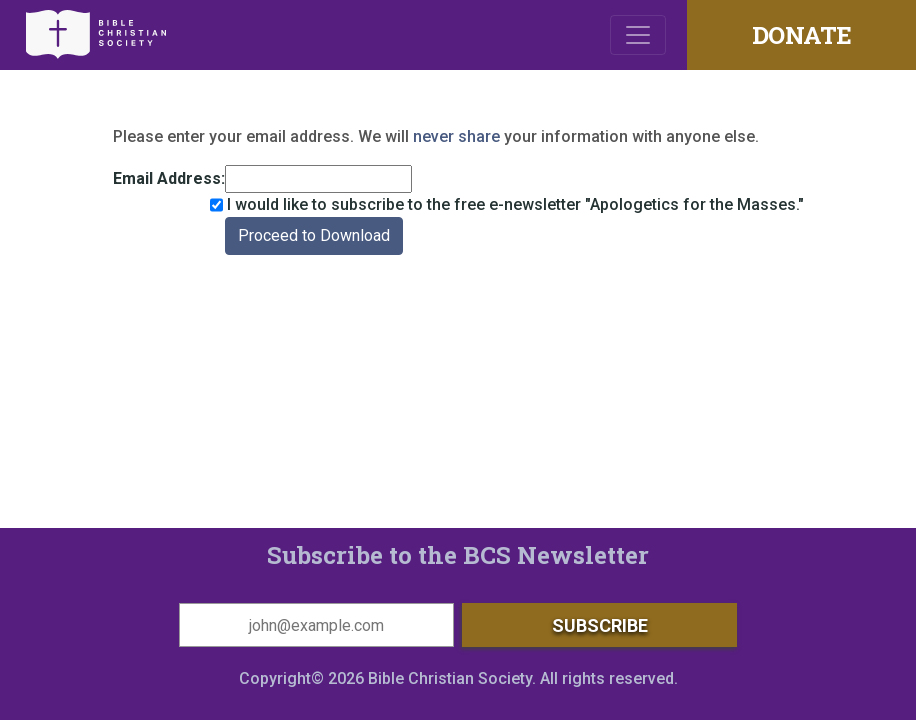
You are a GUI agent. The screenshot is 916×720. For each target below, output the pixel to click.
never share (456, 136)
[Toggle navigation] (638, 35)
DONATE (802, 35)
